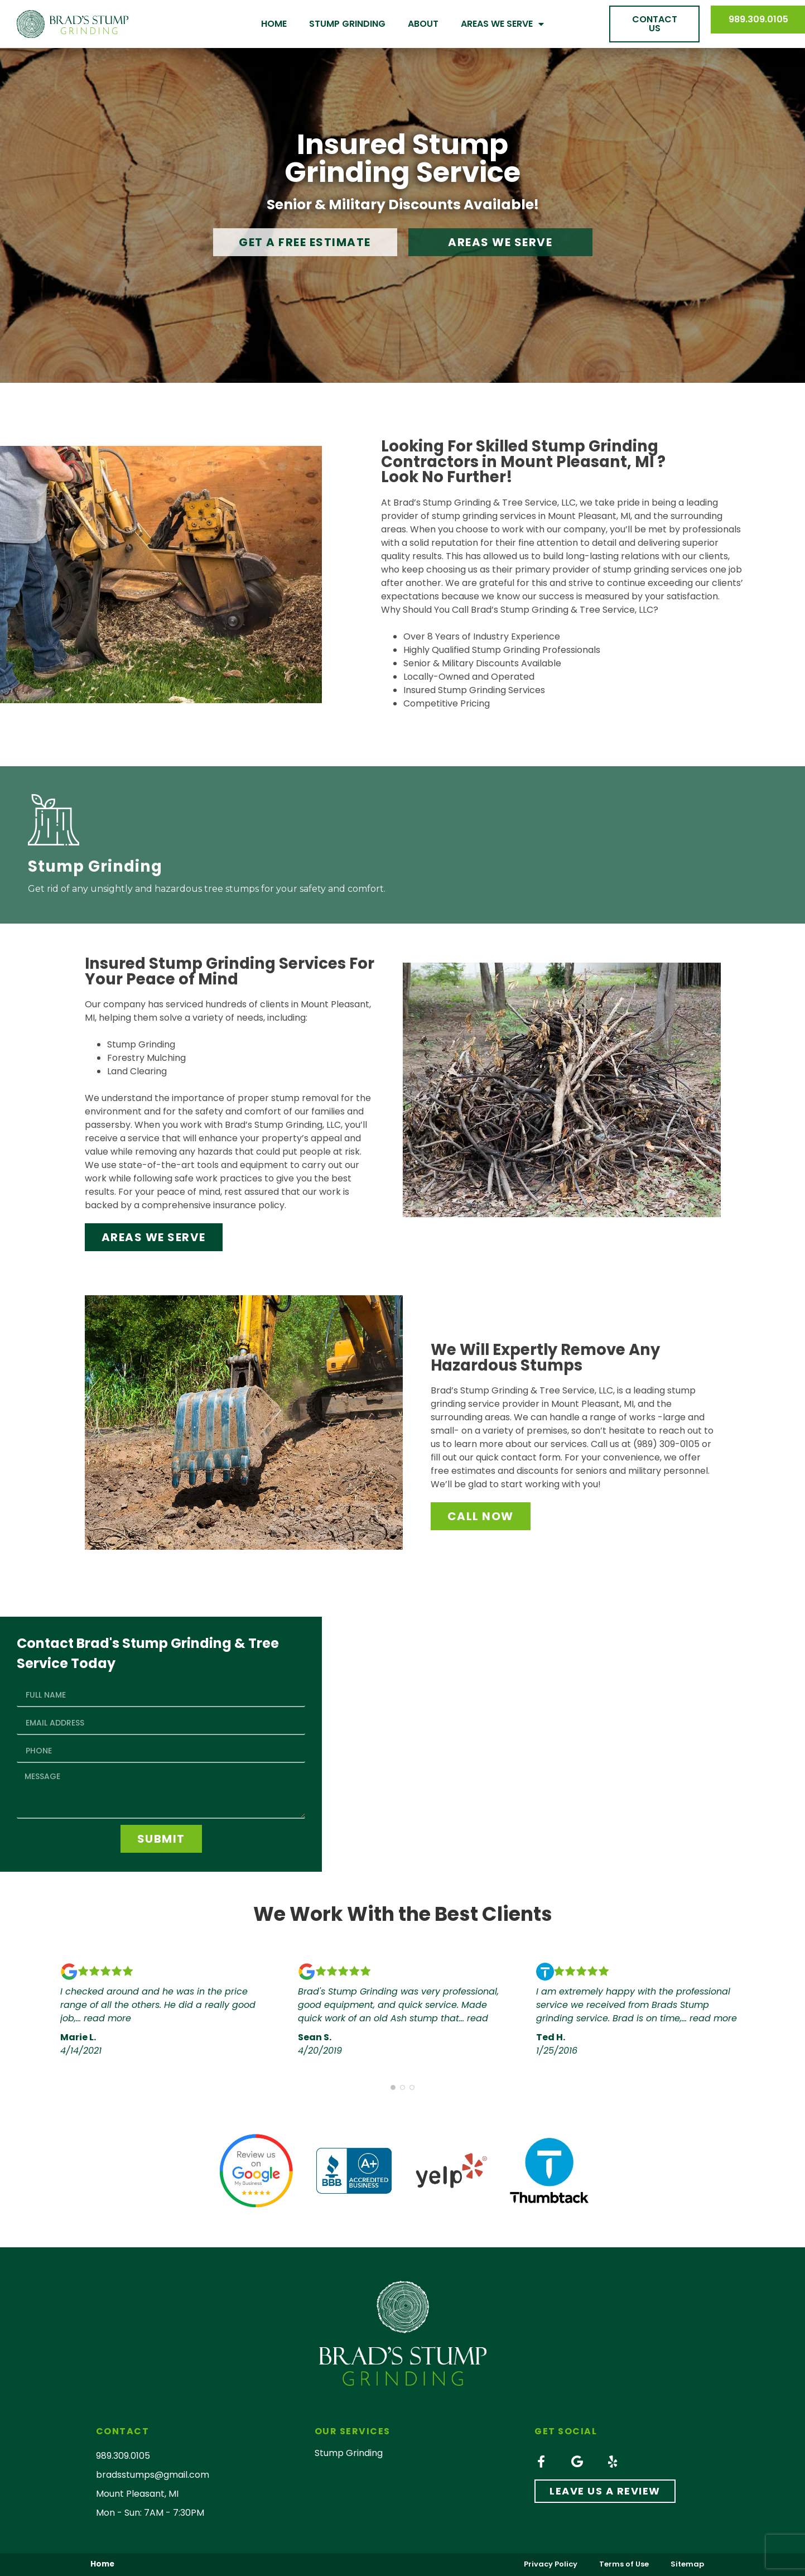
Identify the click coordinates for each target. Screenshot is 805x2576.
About (423, 23)
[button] (654, 24)
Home (274, 23)
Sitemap (687, 2564)
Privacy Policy (549, 2564)
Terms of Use (623, 2564)
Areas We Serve (502, 24)
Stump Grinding (347, 23)
